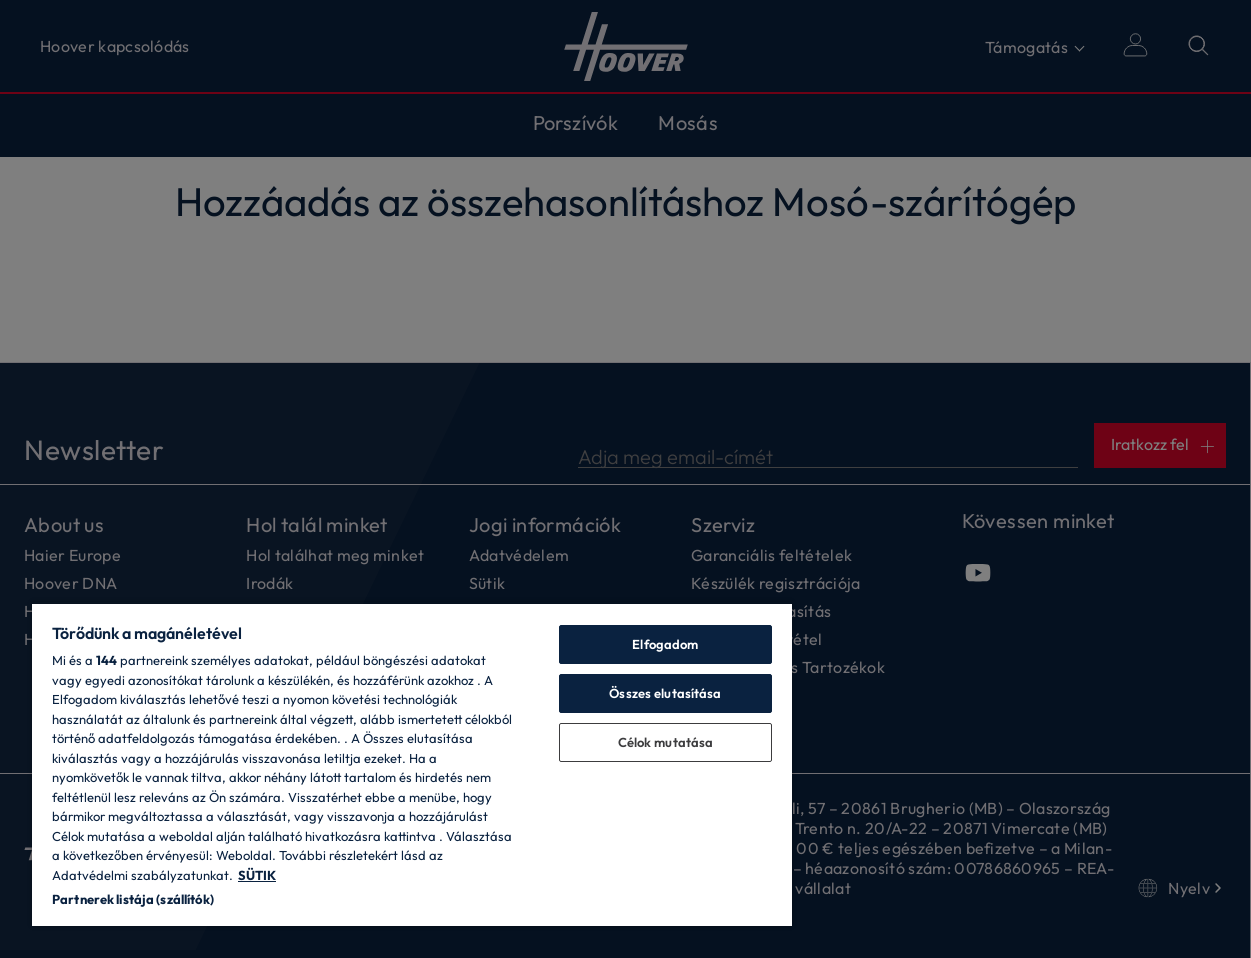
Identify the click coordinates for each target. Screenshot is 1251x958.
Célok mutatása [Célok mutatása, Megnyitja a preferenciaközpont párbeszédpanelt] (666, 742)
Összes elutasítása (665, 693)
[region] (412, 764)
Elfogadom (665, 644)
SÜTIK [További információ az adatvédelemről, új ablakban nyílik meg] (257, 875)
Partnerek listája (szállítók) (133, 899)
